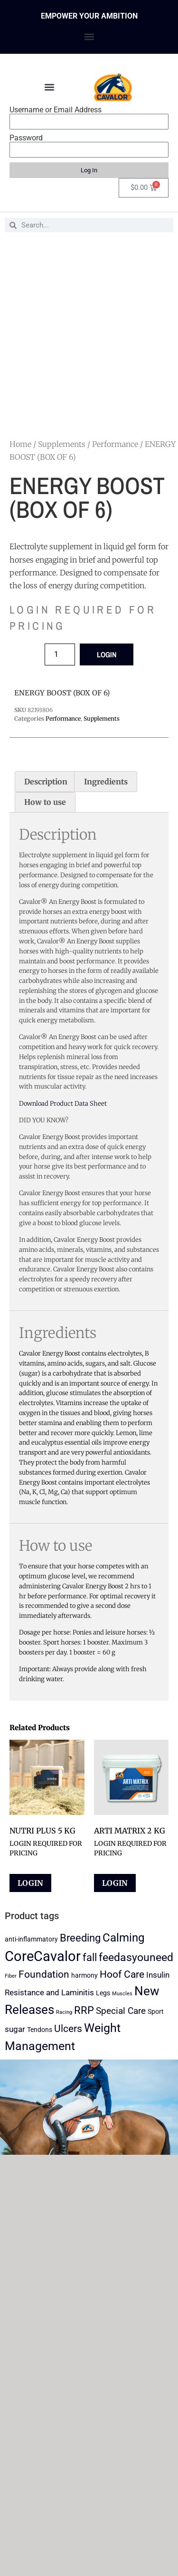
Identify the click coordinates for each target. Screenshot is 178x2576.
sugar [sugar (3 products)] (15, 2029)
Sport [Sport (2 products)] (156, 2012)
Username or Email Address (55, 110)
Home (20, 444)
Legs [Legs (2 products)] (103, 1993)
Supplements (61, 444)
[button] (89, 36)
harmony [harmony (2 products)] (84, 1976)
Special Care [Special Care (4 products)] (121, 2010)
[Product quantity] (60, 654)
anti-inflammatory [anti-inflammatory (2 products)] (31, 1939)
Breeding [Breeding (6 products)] (80, 1938)
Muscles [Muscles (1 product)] (122, 1994)
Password (26, 138)
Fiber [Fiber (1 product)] (11, 1976)
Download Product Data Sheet (63, 1104)
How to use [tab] (45, 802)
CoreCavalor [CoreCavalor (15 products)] (43, 1956)
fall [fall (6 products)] (90, 1957)
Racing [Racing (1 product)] (64, 2012)
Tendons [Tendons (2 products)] (39, 2030)
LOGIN (106, 654)
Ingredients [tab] (106, 781)
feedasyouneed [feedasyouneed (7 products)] (136, 1957)
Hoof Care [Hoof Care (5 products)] (122, 1974)
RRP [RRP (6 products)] (84, 2010)
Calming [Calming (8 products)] (123, 1937)
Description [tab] (45, 781)
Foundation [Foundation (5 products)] (44, 1974)
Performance (115, 444)
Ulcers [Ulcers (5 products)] (68, 2028)
